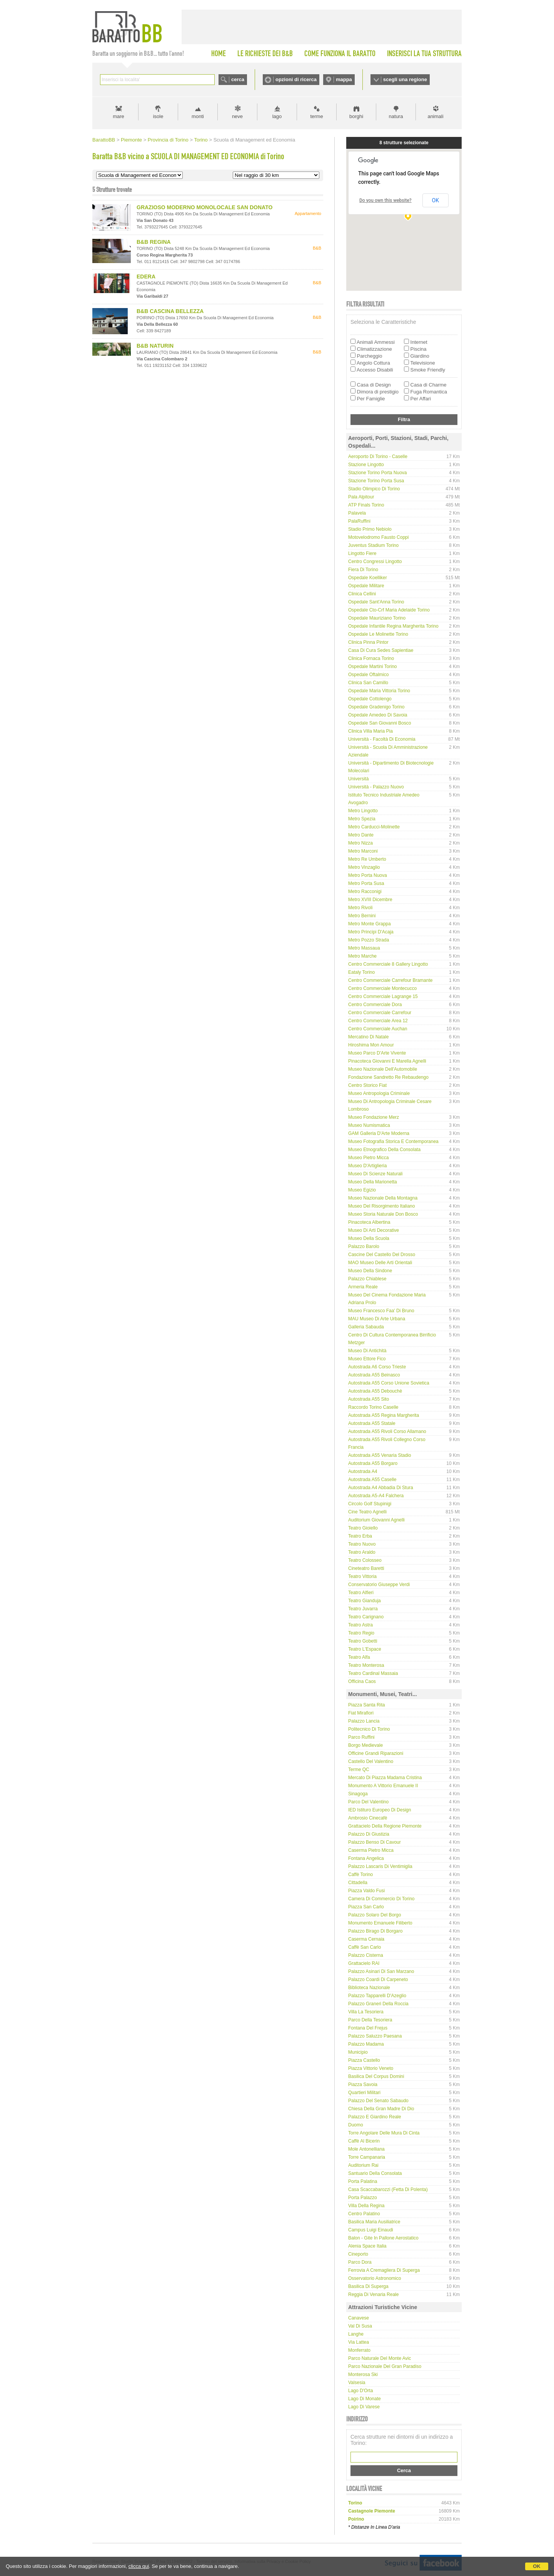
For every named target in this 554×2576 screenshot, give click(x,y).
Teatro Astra (360, 1625)
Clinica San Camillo (368, 682)
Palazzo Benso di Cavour (374, 1842)
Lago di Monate (364, 2398)
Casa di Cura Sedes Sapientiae (380, 650)
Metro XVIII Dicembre (370, 899)
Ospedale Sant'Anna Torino (376, 602)
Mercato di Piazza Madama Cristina (385, 1777)
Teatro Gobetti (362, 1641)
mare (118, 116)
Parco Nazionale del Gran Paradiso (384, 2366)
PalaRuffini (359, 521)
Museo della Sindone (370, 1270)
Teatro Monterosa (366, 1665)
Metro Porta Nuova (367, 875)
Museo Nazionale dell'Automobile (382, 1069)
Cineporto (358, 2254)
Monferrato (359, 2350)
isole (158, 116)
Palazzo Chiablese (367, 1278)
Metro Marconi (363, 851)
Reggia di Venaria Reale (373, 2294)
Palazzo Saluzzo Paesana (375, 2036)
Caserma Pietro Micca (371, 1850)
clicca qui (138, 2566)
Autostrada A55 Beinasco (374, 1375)
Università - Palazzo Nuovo (376, 787)
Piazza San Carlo (366, 1907)
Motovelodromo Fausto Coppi (378, 537)
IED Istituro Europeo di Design (379, 1810)
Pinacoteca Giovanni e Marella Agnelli (387, 1061)
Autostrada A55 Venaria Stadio (379, 1455)
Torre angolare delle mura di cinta (383, 2133)
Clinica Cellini (362, 594)
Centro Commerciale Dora (375, 1004)
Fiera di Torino (363, 569)
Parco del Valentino (368, 1802)
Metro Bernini (361, 915)
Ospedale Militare (366, 585)
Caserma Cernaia (366, 1939)
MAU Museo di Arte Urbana (376, 1318)
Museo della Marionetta (372, 1182)
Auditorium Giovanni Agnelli (376, 1520)
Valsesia (356, 2382)
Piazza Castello (364, 2060)
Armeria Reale (363, 1287)
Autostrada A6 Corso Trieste (377, 1367)
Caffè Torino (360, 1874)
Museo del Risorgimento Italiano (381, 1206)
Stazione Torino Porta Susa (376, 480)
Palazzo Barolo (363, 1246)
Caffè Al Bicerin (364, 2141)
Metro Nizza (360, 843)
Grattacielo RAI (363, 1963)
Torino (200, 140)
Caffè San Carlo (364, 1947)
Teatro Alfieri (361, 1592)
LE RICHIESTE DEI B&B (265, 53)
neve (237, 116)
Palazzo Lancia (363, 1721)
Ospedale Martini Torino (372, 666)
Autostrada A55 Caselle (372, 1479)
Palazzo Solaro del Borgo (374, 1915)
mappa (344, 79)
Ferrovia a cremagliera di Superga (384, 2270)
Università (358, 778)
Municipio (358, 2052)
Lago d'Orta (360, 2390)
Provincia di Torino (168, 140)
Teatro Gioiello (363, 1528)
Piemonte (131, 140)
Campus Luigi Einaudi (370, 2230)
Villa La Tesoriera (366, 2011)
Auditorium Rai (363, 2165)
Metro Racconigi (365, 891)
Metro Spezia (361, 818)
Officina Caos (362, 1681)
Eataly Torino (361, 972)
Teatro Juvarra (363, 1608)
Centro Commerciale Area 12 (378, 1020)
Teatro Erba (360, 1536)
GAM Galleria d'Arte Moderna (378, 1133)
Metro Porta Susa (366, 883)
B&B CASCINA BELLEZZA (170, 311)
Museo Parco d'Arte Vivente (377, 1053)
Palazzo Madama (366, 2044)
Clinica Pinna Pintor (368, 642)
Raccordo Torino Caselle (373, 1407)
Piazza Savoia (362, 2084)
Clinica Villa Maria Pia (370, 731)
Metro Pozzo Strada (368, 940)
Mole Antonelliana (366, 2149)
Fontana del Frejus (367, 2028)
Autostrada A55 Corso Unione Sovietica (388, 1383)
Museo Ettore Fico (366, 1358)
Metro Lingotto (363, 810)
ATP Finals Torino (366, 505)
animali (435, 116)
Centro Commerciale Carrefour (379, 1012)
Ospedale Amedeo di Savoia (377, 715)
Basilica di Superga (368, 2286)
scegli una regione (405, 79)
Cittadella (357, 1882)
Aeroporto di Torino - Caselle (377, 456)
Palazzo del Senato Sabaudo (378, 2100)
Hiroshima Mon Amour (371, 1045)
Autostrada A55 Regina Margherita (383, 1415)
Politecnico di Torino (369, 1729)
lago (277, 116)
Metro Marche (362, 956)
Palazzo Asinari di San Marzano (381, 1971)
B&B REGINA (154, 242)
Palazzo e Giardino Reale (374, 2116)
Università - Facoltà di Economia (382, 739)
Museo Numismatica (369, 1125)
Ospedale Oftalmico (368, 674)
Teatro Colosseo (365, 1560)
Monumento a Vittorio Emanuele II (383, 1785)
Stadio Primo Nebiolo (370, 529)
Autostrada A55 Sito (368, 1399)
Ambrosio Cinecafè (367, 1818)
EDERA (146, 276)
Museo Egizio (362, 1190)
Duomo (355, 2125)
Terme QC (358, 1769)
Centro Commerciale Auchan (377, 1028)
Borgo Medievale (365, 1745)
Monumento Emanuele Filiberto (380, 1923)
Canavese (358, 2318)
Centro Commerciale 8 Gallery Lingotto (388, 964)
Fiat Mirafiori (361, 1713)
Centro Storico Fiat (367, 1085)
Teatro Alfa (359, 1657)
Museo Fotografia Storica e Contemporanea (393, 1141)
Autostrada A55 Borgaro (372, 1463)
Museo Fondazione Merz (373, 1117)
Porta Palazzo (362, 2197)
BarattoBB (103, 140)
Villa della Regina (366, 2205)
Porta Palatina (362, 2181)
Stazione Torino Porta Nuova (377, 472)
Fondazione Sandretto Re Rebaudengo (388, 1077)
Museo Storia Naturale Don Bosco (383, 1214)
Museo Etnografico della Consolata (384, 1149)
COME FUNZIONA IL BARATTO (339, 53)
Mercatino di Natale (368, 1037)
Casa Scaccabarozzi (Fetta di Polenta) (388, 2189)
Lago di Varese (364, 2406)
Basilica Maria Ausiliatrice (374, 2221)
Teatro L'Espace (364, 1649)
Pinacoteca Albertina (369, 1222)
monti (198, 116)
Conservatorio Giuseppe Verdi (379, 1584)
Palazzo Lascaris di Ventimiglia (380, 1866)
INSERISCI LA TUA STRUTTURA (424, 53)
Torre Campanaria (366, 2157)
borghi (356, 116)
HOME (218, 53)
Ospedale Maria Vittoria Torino (379, 690)
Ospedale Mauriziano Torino (376, 618)
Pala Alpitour (361, 497)
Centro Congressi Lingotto (375, 561)
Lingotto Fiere (362, 553)
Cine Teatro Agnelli (367, 1512)
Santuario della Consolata (375, 2173)
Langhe (356, 2334)
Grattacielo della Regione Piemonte (385, 1826)
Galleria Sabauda (366, 1327)
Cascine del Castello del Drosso (381, 1254)
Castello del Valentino (370, 1761)
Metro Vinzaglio (364, 867)
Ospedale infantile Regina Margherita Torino (393, 626)
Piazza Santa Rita (366, 1705)
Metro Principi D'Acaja (371, 932)
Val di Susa (360, 2326)
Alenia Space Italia (367, 2246)
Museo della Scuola (368, 1238)
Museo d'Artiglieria (367, 1165)
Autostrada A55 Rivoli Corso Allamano (387, 1431)
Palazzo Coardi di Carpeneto (378, 1979)
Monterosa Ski (363, 2374)
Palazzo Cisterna (365, 1955)
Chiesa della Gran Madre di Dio (381, 2108)
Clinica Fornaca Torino (371, 658)
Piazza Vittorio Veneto (370, 2068)
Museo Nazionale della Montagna (382, 1198)
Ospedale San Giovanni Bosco (379, 723)
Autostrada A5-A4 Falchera (376, 1495)
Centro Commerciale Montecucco (382, 988)
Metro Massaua (364, 948)
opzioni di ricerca (296, 79)
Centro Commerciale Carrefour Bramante (390, 980)
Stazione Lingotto (366, 464)
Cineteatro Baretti (366, 1568)
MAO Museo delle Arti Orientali (380, 1262)
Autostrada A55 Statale (371, 1423)
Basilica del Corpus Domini (376, 2076)
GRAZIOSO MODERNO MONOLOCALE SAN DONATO (204, 207)
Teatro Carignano (366, 1617)
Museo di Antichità (367, 1350)
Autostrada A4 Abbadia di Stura (380, 1487)
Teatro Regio (361, 1633)
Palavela (357, 513)
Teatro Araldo (361, 1552)
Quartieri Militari (364, 2092)
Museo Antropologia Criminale (379, 1093)
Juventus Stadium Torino (373, 545)
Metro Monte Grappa (369, 923)
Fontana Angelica (366, 1858)
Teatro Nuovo (361, 1544)
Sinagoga (358, 1793)
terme (316, 116)
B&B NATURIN (155, 346)
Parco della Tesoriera (370, 2020)
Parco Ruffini (361, 1737)
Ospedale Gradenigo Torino (376, 707)
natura (396, 116)
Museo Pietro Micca (368, 1157)
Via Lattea (358, 2342)
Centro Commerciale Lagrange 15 (383, 996)
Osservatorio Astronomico (374, 2278)
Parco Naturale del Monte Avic (379, 2358)
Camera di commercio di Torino (381, 1898)
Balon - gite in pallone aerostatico (383, 2238)
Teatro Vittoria (362, 1576)
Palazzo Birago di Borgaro (375, 1931)
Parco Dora (360, 2262)
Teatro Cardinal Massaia (373, 1673)
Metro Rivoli (360, 907)
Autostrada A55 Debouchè (375, 1391)
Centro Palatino (364, 2213)
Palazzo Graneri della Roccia (378, 2003)
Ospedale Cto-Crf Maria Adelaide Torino (389, 610)
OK (537, 2566)
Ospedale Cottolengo (370, 698)
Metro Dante (361, 835)
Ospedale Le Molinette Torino (378, 634)
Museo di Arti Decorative (373, 1230)
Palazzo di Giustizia (368, 1834)
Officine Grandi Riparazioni (375, 1753)
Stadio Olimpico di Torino (374, 489)
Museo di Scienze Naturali (375, 1173)
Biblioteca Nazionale (369, 1987)
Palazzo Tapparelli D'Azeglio (377, 1995)
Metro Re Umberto (367, 859)
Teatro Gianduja (364, 1600)
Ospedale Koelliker (367, 577)
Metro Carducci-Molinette (374, 827)
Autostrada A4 (362, 1471)
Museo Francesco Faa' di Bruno (381, 1310)
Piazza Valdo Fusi (366, 1890)
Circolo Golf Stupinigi (369, 1503)
